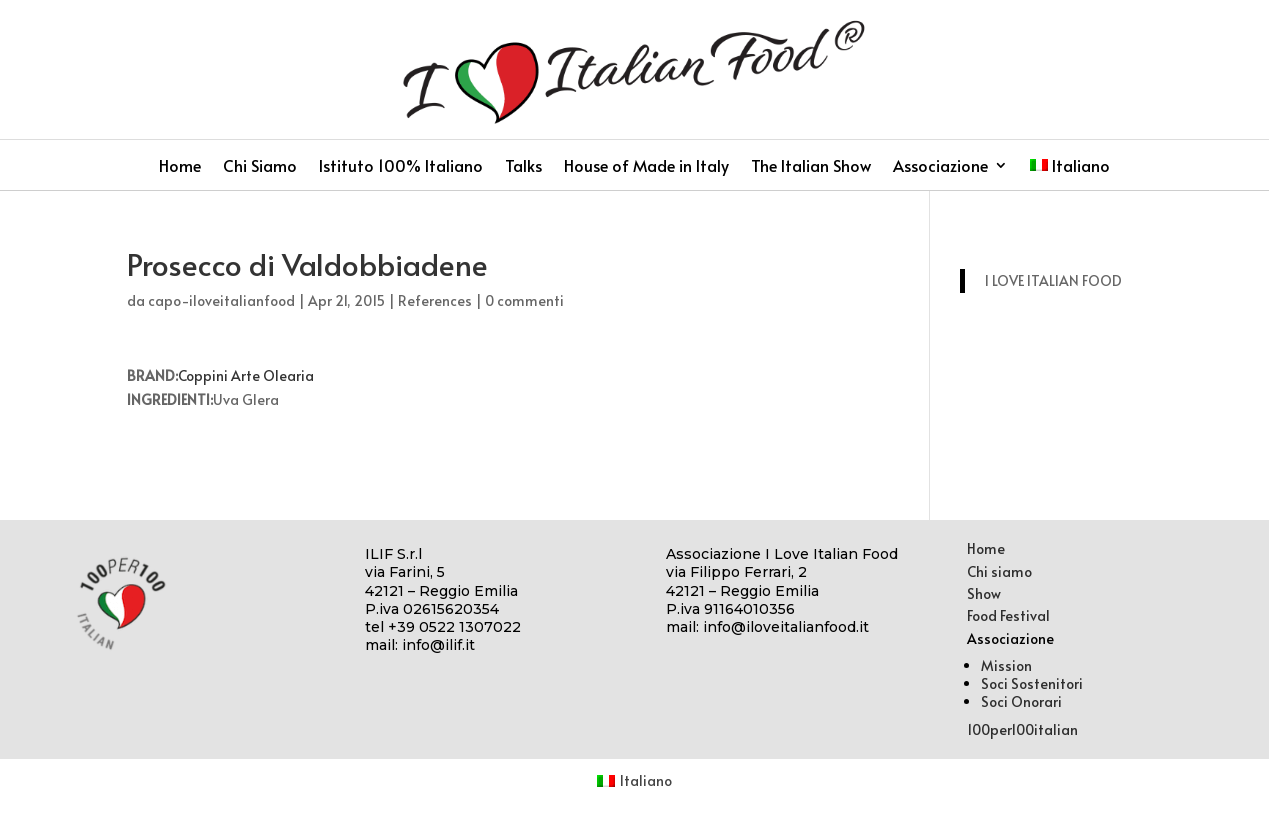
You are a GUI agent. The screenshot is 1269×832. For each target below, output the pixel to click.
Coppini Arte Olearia (246, 375)
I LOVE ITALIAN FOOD (1053, 280)
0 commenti (524, 300)
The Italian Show (811, 167)
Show (984, 593)
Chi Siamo (260, 167)
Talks (523, 167)
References (435, 300)
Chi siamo (999, 571)
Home (180, 167)
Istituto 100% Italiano (401, 167)
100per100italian (1022, 729)
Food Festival (1008, 615)
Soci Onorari (1021, 701)
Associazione (940, 167)
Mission (1006, 665)
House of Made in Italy (646, 167)
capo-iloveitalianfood (221, 300)
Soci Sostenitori (1032, 683)
